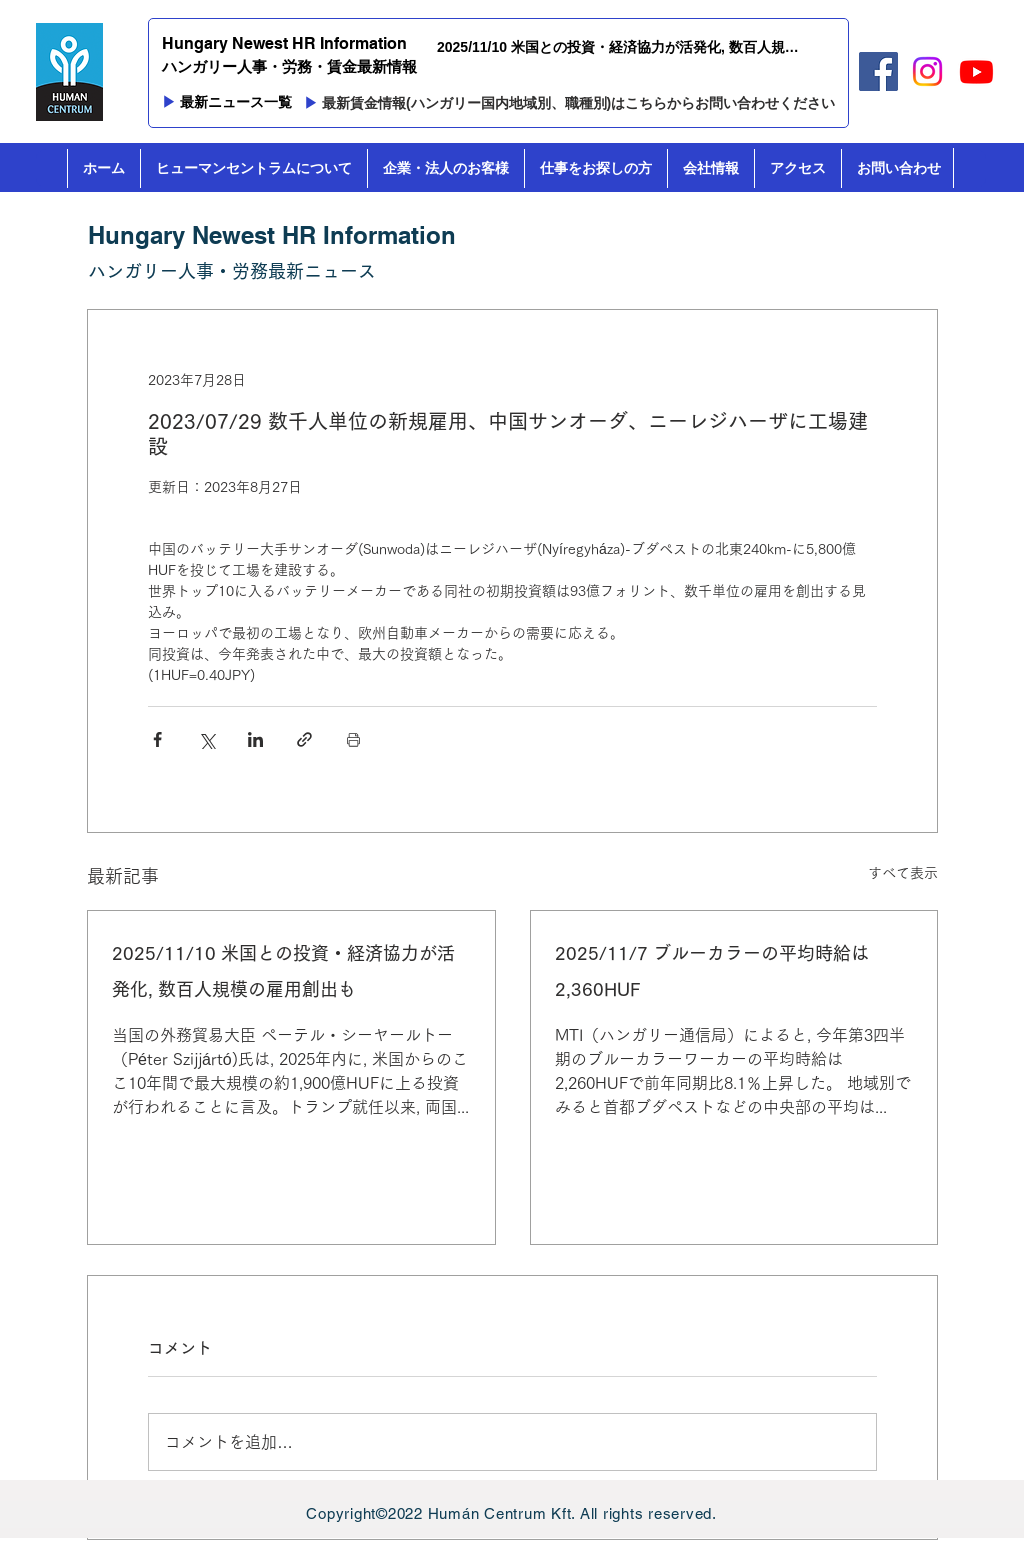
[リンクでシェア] (304, 739)
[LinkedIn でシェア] (255, 739)
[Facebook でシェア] (157, 739)
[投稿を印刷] (353, 739)
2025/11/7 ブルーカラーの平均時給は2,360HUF (712, 971)
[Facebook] (878, 71)
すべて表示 (903, 873)
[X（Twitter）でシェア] (206, 739)
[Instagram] (927, 71)
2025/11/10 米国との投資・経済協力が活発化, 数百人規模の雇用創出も (283, 971)
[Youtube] (976, 71)
